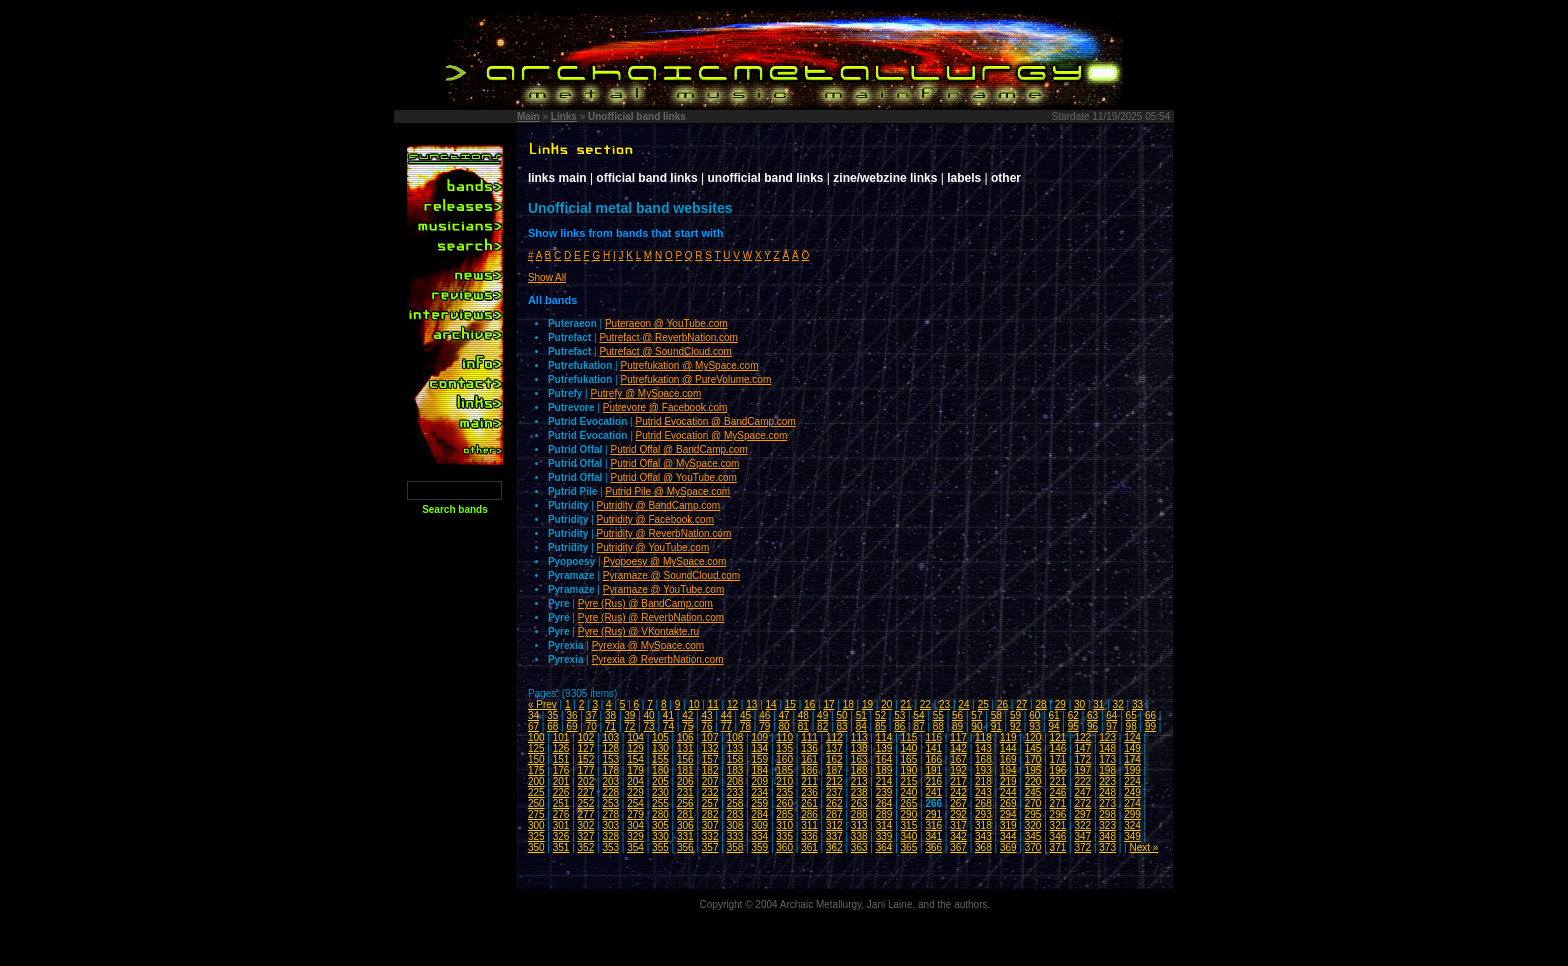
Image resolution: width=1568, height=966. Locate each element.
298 (1107, 814)
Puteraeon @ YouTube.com (666, 323)
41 (668, 715)
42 (687, 715)
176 (561, 770)
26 (1002, 704)
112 (834, 737)
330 (660, 836)
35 (552, 715)
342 (958, 836)
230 (660, 792)
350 (536, 847)
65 (1131, 715)
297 (1082, 814)
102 (586, 737)
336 (809, 836)
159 (759, 759)
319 (1008, 825)
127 (586, 748)
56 (957, 715)
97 (1111, 726)
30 (1079, 704)
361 (809, 847)
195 (1033, 770)
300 (536, 825)
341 (933, 836)
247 (1082, 792)
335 (784, 836)
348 (1107, 836)
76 (706, 726)
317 (958, 825)
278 (610, 814)
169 (1008, 759)
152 (586, 759)
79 (764, 726)
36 (571, 715)
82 (822, 726)
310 (784, 825)
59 (1015, 715)
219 (1008, 781)
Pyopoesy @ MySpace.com (664, 561)
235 (784, 792)
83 (841, 726)
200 (536, 781)
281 (685, 814)
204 (635, 781)
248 (1107, 792)
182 (710, 770)
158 (735, 759)
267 (958, 803)
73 (649, 726)
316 (933, 825)
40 (649, 715)
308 (735, 825)
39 (629, 715)
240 (909, 792)
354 (635, 847)
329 (635, 836)
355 (660, 847)
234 (759, 792)
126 (561, 748)
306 (685, 825)
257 (710, 803)
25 (983, 704)
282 (710, 814)
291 (933, 814)
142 (958, 748)
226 (561, 792)
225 (536, 792)
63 (1092, 715)
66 (1150, 715)
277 (586, 814)
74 (668, 726)
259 (759, 803)
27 (1021, 704)
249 (1132, 792)
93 (1034, 726)
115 (909, 737)
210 (784, 781)
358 (735, 847)
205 (660, 781)
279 (635, 814)
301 (561, 825)
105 (660, 737)
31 (1098, 704)
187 (834, 770)
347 (1082, 836)
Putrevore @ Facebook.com (665, 407)
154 (635, 759)
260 (784, 803)
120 (1033, 737)
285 (784, 814)
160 (784, 759)
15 (790, 704)
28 (1040, 704)
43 (706, 715)
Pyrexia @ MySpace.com (648, 645)
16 (809, 704)
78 (745, 726)
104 (635, 737)
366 (933, 847)
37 (591, 715)
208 (735, 781)
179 (635, 770)
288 (859, 814)
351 (561, 847)
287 (834, 814)
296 (1058, 814)
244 (1008, 792)
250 (536, 803)
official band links (646, 178)
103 (610, 737)
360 (784, 847)
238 (859, 792)
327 (586, 836)
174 (1132, 759)
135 (784, 748)
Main (528, 116)
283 (735, 814)
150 (536, 759)
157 (710, 759)
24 (963, 704)
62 (1073, 715)
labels (964, 178)
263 (859, 803)
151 (561, 759)
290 (909, 814)
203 (610, 781)
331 (685, 836)
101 (561, 737)
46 (764, 715)
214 (884, 781)
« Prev (542, 704)
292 (958, 814)
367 (958, 847)
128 (610, 748)
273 (1107, 803)
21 (906, 704)
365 (909, 847)
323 (1107, 825)
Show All (547, 277)
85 (880, 726)
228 (610, 792)
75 (687, 726)
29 (1060, 704)
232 (710, 792)
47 (784, 715)
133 (735, 748)
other (1006, 178)
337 (834, 836)
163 (859, 759)
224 (1132, 781)
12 (732, 704)
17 (828, 704)
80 (784, 726)
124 (1132, 737)
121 (1058, 737)
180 (660, 770)
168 (983, 759)
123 (1107, 737)
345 (1033, 836)
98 (1131, 726)
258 (735, 803)
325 (536, 836)
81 (803, 726)
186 (809, 770)
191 (933, 770)
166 (933, 759)
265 (909, 803)
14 (771, 704)
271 (1058, 803)
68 (552, 726)
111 (809, 737)
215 (909, 781)
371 (1058, 847)
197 (1082, 770)
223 (1107, 781)
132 (710, 748)
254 (635, 803)
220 (1033, 781)
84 (861, 726)
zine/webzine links (885, 178)
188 (859, 770)
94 (1053, 726)
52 (880, 715)
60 (1034, 715)
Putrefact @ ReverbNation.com (668, 337)
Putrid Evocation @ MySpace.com (711, 435)
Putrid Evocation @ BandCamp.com (715, 421)
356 (685, 847)
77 (726, 726)
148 (1107, 748)
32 (1118, 704)
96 (1092, 726)
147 (1082, 748)
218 (983, 781)
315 (909, 825)
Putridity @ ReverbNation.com (664, 533)
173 (1107, 759)
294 (1008, 814)
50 (841, 715)
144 (1008, 748)
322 (1082, 825)
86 (899, 726)
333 (735, 836)
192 (958, 770)
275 (536, 814)
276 (561, 814)
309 (759, 825)
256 (685, 803)
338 (859, 836)
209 (759, 781)
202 (586, 781)
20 (886, 704)
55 (938, 715)
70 (591, 726)
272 (1082, 803)
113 (859, 737)
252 (586, 803)
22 (925, 704)
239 (884, 792)
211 (809, 781)
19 (867, 704)
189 (884, 770)
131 (685, 748)
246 (1058, 792)
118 (983, 737)
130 (660, 748)
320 (1033, 825)
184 (759, 770)
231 (685, 792)
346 (1058, 836)
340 (909, 836)
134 (759, 748)
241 (933, 792)
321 (1058, 825)
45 (745, 715)
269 (1008, 803)
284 (759, 814)
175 (536, 770)
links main (557, 178)
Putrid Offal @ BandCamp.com (678, 449)
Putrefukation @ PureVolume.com (695, 379)
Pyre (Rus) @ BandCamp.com (645, 603)
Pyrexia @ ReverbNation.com (658, 659)
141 (933, 748)
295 (1033, 814)
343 (983, 836)
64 (1111, 715)
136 (809, 748)
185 (784, 770)
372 (1082, 847)
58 (996, 715)
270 (1033, 803)
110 (784, 737)
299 (1132, 814)
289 (884, 814)
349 (1132, 836)
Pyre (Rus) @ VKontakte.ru (638, 631)
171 (1058, 759)
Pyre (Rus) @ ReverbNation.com (651, 617)
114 (884, 737)
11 (713, 704)
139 (884, 748)
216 (933, 781)
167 (958, 759)
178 (610, 770)
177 (586, 770)
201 (561, 781)
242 (958, 792)
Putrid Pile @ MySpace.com (667, 491)
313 (859, 825)
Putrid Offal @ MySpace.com (674, 463)
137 (834, 748)
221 (1058, 781)
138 (859, 748)
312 (834, 825)
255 (660, 803)
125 (536, 748)
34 (533, 715)
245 (1033, 792)
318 (983, 825)
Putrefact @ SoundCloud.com (665, 351)
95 (1073, 726)
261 (809, 803)
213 (859, 781)
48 (803, 715)
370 (1033, 847)
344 (1008, 836)
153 (610, 759)
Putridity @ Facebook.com (655, 519)
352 (586, 847)
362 (834, 847)
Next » (1144, 847)
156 (685, 759)
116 (933, 737)
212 (834, 781)
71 (610, 726)
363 (859, 847)
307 (710, 825)
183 (735, 770)
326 (561, 836)
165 (909, 759)
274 (1132, 803)
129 (635, 748)
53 (899, 715)
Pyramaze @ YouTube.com (664, 589)
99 (1150, 726)
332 (710, 836)
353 (610, 847)
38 (610, 715)
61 (1053, 715)
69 (571, 726)
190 (909, 770)
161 (809, 759)
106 (685, 737)
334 (759, 836)
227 (586, 792)
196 (1058, 770)
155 (660, 759)
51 (861, 715)
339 (884, 836)
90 (976, 726)
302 (586, 825)
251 (561, 803)
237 (834, 792)
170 (1033, 759)
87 (919, 726)
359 (759, 847)
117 (958, 737)
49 (822, 715)
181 (685, 770)
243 (983, 792)
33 (1137, 704)
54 (919, 715)
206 (685, 781)
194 (1008, 770)
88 (938, 726)
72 (629, 726)
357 (710, 847)
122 (1082, 737)
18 (848, 704)
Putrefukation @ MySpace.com (689, 365)
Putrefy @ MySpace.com (645, 393)
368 (983, 847)
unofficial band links (766, 178)
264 (884, 803)
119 (1008, 737)
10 (693, 704)
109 (759, 737)
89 (957, 726)
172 (1082, 759)
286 (809, 814)
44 (726, 715)
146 (1058, 748)
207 (710, 781)
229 (635, 792)
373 (1107, 847)
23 (944, 704)
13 (751, 704)
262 (834, 803)
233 (735, 792)
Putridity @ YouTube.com (653, 547)
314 (884, 825)
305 (660, 825)
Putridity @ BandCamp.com (659, 505)
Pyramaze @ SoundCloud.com (671, 575)
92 (1015, 726)
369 (1008, 847)
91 (996, 726)
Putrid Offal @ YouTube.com (673, 477)
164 (884, 759)
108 (735, 737)
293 (983, 814)
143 (983, 748)
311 (809, 825)
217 (958, 781)
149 (1132, 748)
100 (536, 737)
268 (983, 803)
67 (533, 726)
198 (1107, 770)
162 (834, 759)
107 (710, 737)
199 (1132, 770)
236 (809, 792)
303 (610, 825)
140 (909, 748)
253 (610, 803)
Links (564, 116)
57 (976, 715)
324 (1132, 825)
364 (884, 847)
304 (635, 825)
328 (610, 836)
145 (1033, 748)
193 (983, 770)
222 (1082, 781)
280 (660, 814)
